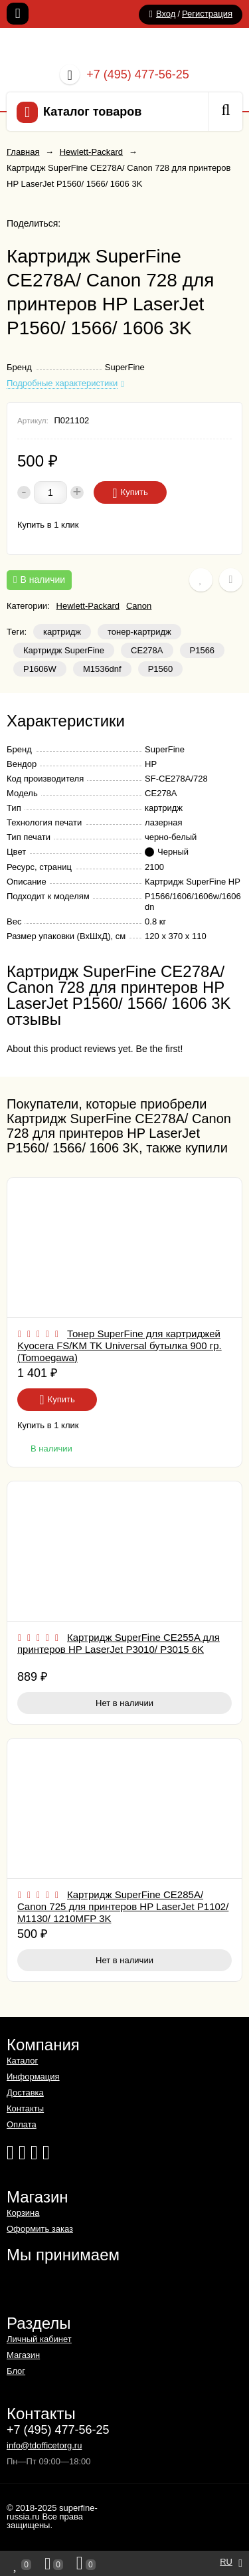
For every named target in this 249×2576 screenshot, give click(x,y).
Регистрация (207, 14)
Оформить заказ (40, 2229)
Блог (16, 2371)
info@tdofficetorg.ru (44, 2445)
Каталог (22, 2061)
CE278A (147, 650)
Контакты (25, 2108)
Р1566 (202, 650)
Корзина (23, 2213)
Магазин (23, 2355)
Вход (165, 14)
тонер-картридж (139, 632)
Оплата (22, 2124)
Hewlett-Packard (88, 606)
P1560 (160, 669)
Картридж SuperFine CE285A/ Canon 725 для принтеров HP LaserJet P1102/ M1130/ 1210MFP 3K (122, 1906)
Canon (138, 606)
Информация (33, 2077)
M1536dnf (102, 669)
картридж (62, 632)
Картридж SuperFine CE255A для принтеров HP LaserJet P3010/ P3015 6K (118, 1643)
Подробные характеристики (62, 383)
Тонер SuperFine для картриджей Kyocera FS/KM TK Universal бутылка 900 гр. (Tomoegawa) (119, 1345)
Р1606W (39, 669)
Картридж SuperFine (63, 650)
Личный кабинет (39, 2339)
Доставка (25, 2092)
